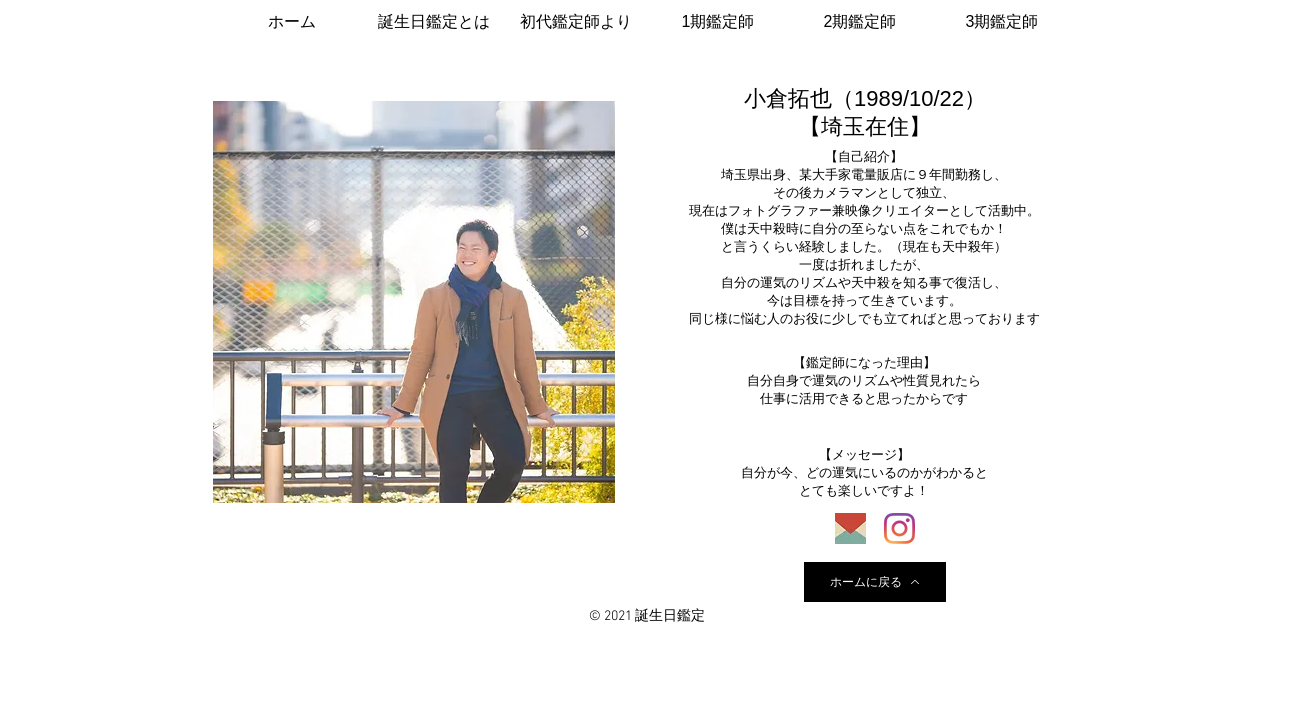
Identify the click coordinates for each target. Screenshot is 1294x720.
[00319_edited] (850, 528)
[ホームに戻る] (875, 582)
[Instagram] (899, 528)
